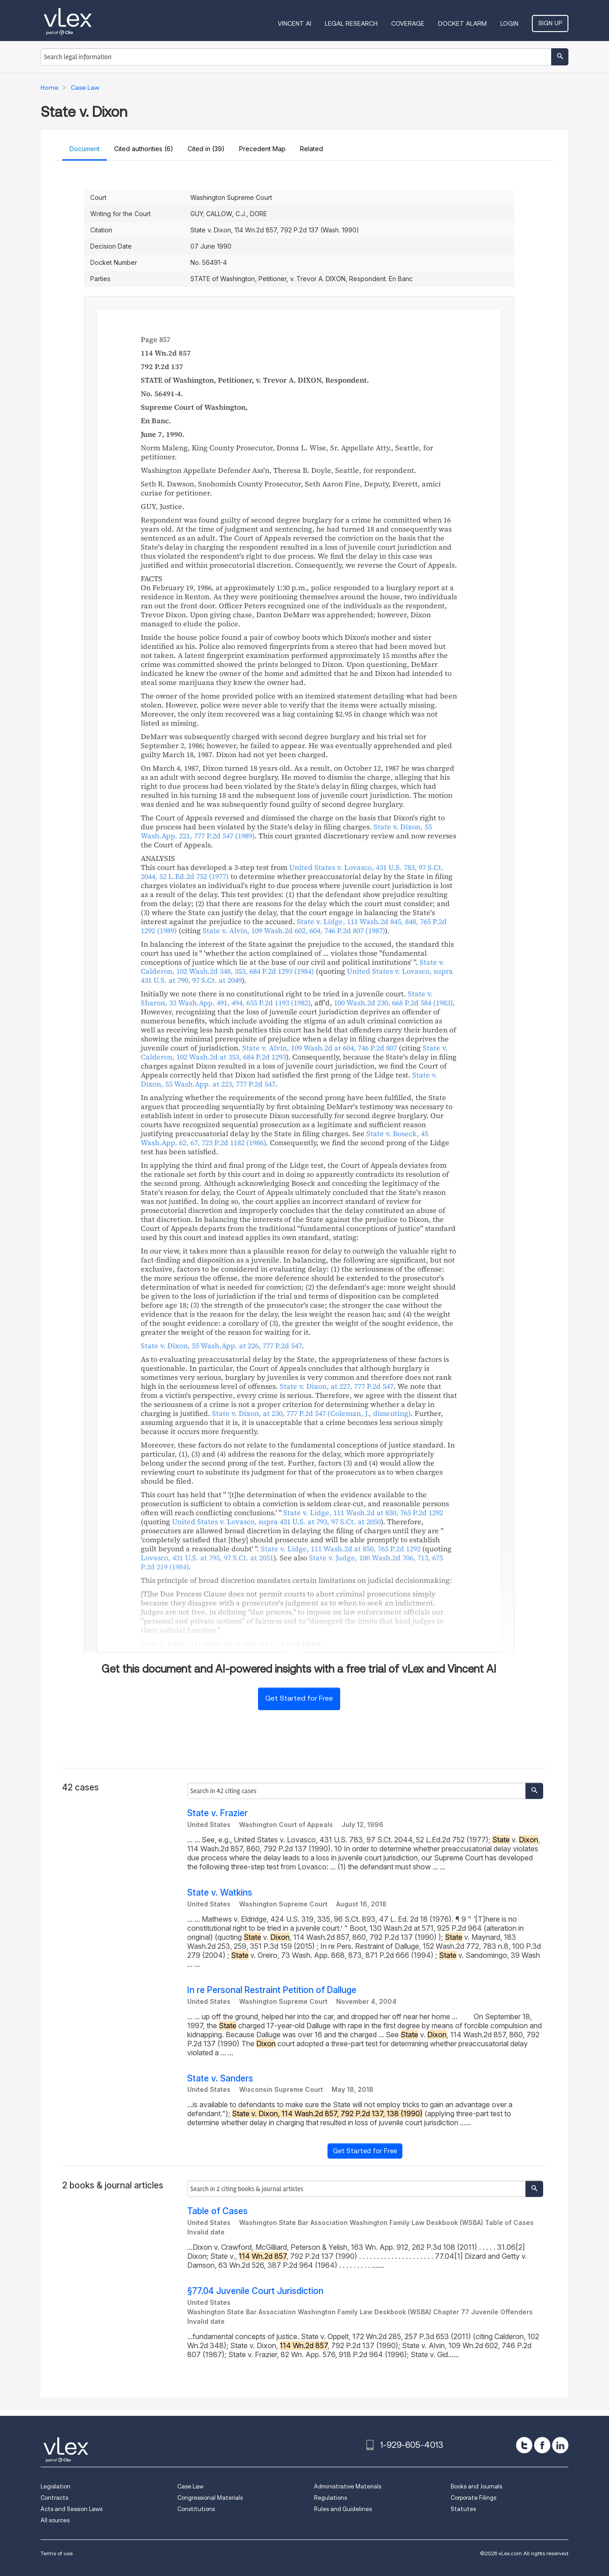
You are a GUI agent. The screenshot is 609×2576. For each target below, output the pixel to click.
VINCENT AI (294, 23)
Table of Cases (217, 2211)
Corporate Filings (473, 2497)
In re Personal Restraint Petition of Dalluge (271, 1990)
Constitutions (196, 2509)
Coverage (407, 23)
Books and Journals (476, 2486)
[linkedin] (560, 2445)
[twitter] (524, 2445)
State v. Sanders (220, 2078)
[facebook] (542, 2445)
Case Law (190, 2486)
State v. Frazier (217, 1813)
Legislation (55, 2486)
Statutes (463, 2509)
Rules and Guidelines (343, 2509)
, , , (292, 871)
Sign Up (550, 23)
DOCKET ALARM (462, 23)
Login (509, 23)
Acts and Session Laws (71, 2509)
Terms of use (57, 2553)
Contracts (54, 2497)
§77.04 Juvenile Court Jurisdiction (255, 2291)
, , (294, 930)
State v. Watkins (219, 1892)
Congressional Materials (210, 2497)
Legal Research (351, 23)
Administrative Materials (347, 2486)
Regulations (330, 2497)
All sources (55, 2520)
